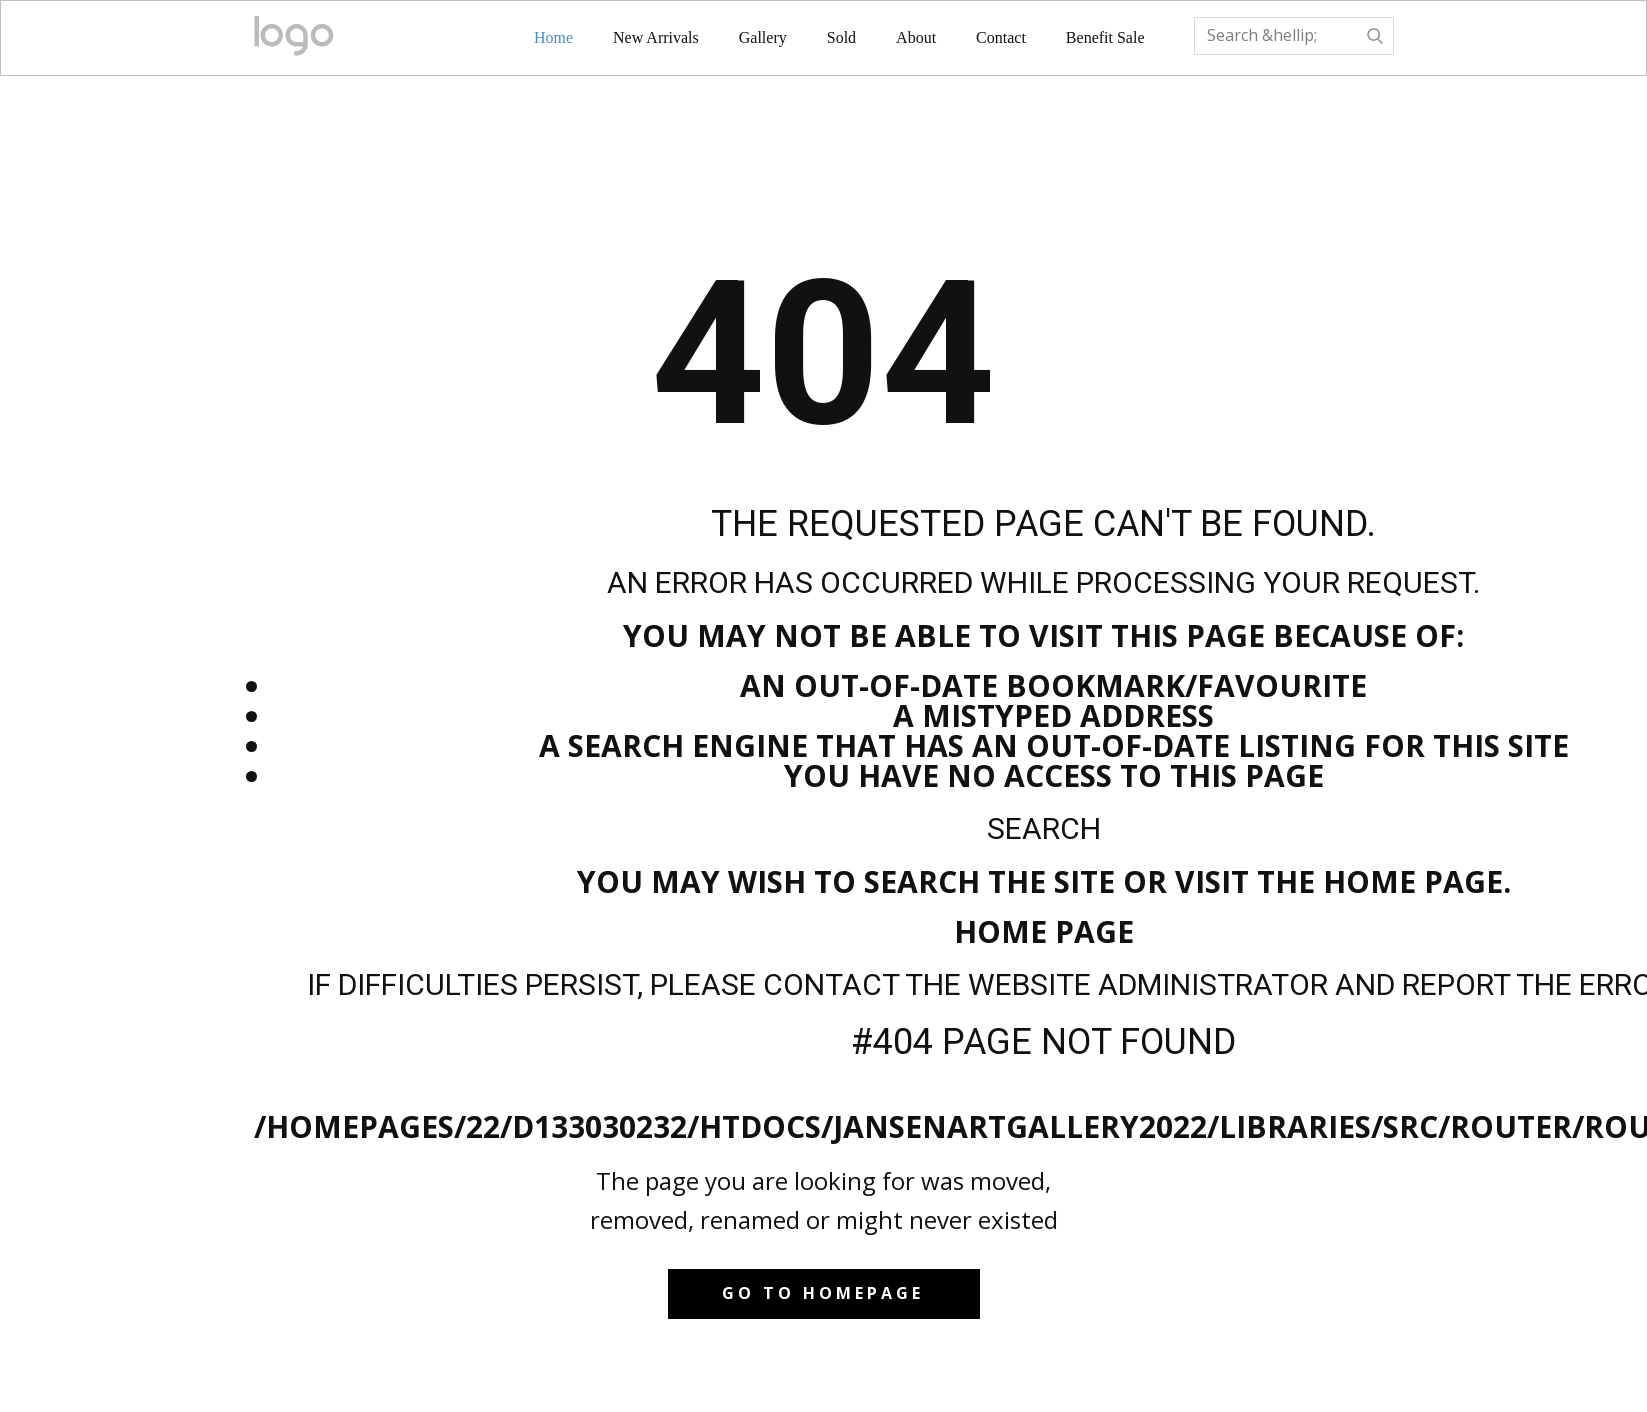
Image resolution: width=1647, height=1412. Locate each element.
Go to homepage (823, 1293)
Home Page (1044, 931)
